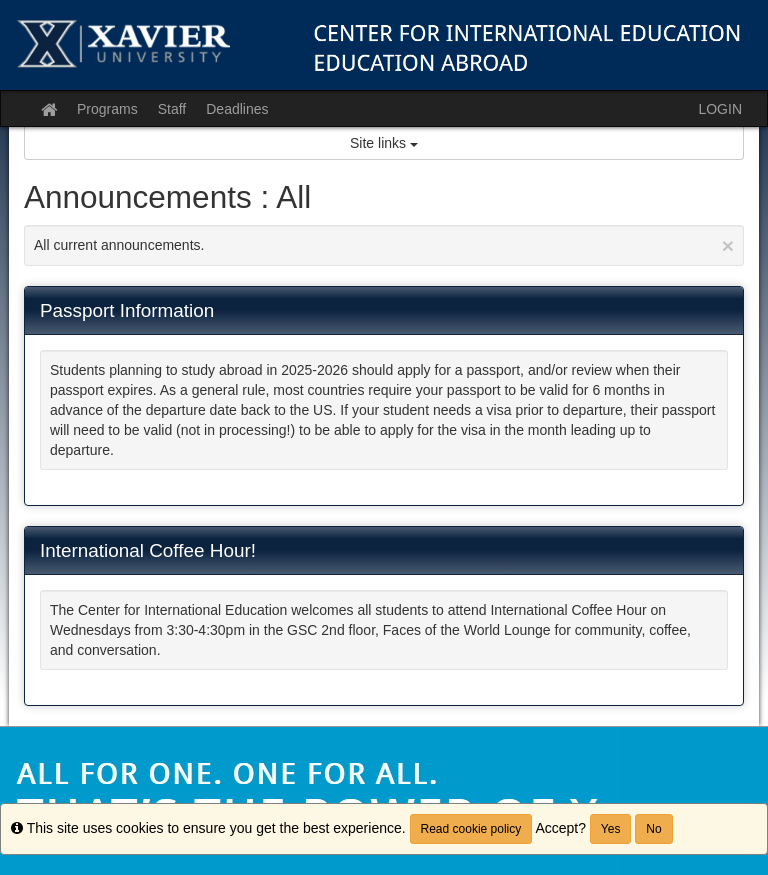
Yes (611, 829)
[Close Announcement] (728, 245)
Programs (107, 109)
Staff (172, 109)
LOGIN (720, 109)
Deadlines (237, 109)
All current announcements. (384, 245)
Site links (384, 143)
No (653, 829)
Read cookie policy (471, 829)
